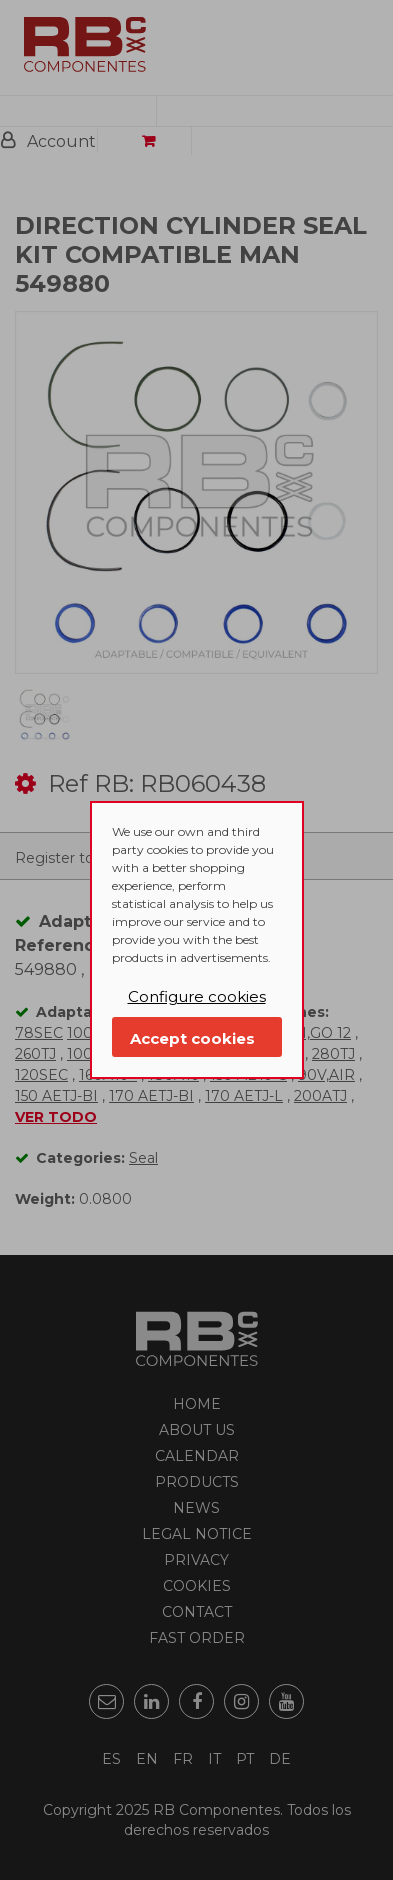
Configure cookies (197, 996)
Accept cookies (192, 1038)
